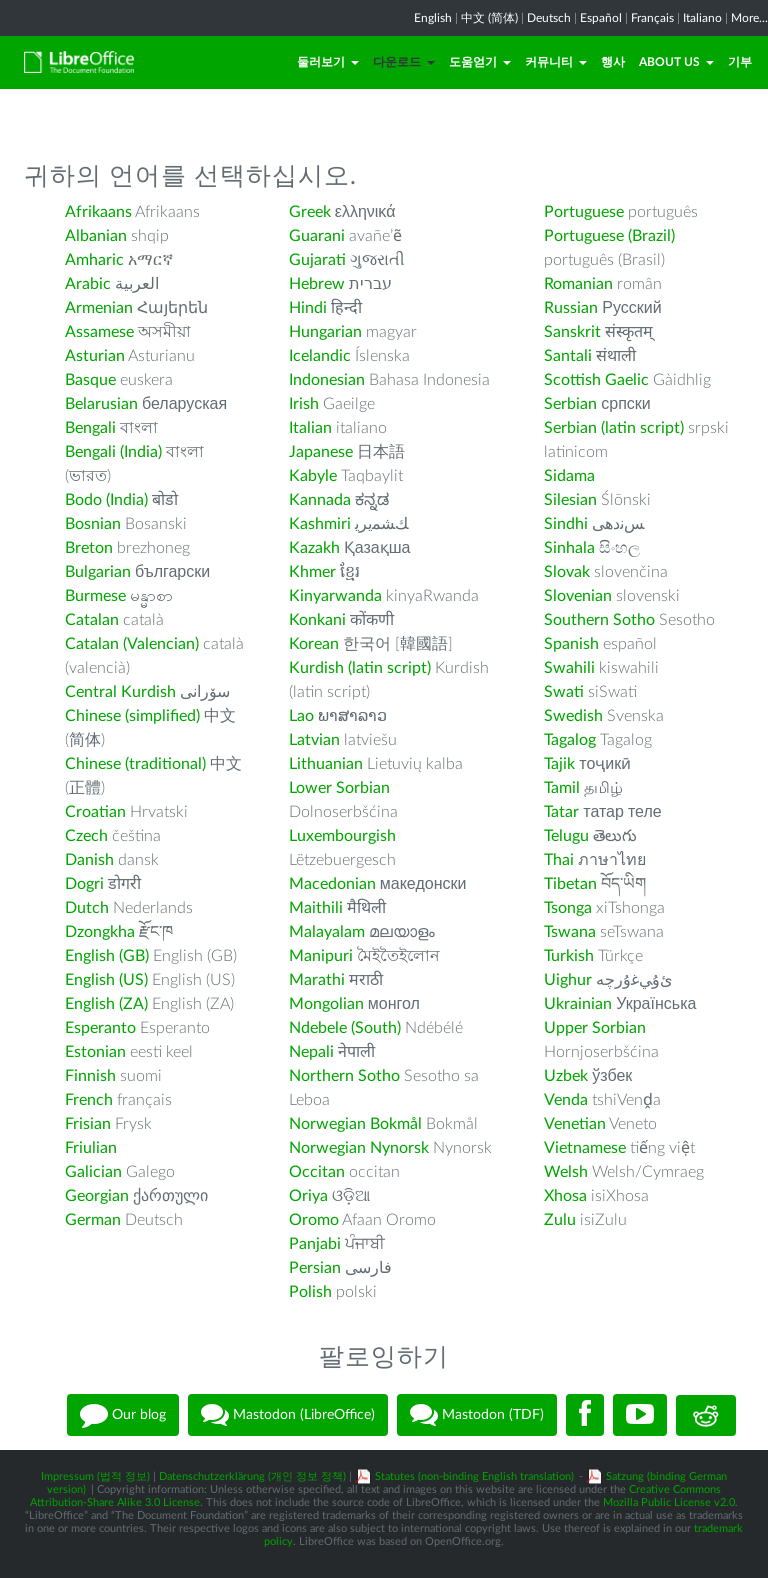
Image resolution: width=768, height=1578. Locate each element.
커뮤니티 (556, 62)
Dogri (84, 884)
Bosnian (93, 524)
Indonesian (327, 380)
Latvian (314, 740)
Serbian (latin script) (614, 428)
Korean (314, 644)
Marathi (317, 980)
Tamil (562, 788)
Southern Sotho (599, 620)
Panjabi (315, 1244)
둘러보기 (328, 62)
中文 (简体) (489, 18)
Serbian (570, 404)
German (93, 1220)
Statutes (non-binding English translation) (474, 1476)
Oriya (308, 1196)
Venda (566, 1100)
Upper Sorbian (595, 1028)
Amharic (94, 260)
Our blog (123, 1415)
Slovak (567, 572)
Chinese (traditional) (135, 764)
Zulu (560, 1220)
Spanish (571, 644)
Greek (310, 212)
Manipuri (321, 956)
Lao (301, 716)
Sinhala (569, 548)
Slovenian (578, 596)
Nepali (311, 1052)
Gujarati (317, 260)
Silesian (570, 500)
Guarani (317, 236)
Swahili (571, 668)
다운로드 (404, 62)
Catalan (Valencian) (132, 644)
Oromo (314, 1220)
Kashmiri (320, 524)
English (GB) (107, 956)
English (433, 18)
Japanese (321, 452)
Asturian (95, 356)
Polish (310, 1292)
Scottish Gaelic (596, 380)
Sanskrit (572, 332)
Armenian (99, 308)
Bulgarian (98, 572)
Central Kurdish (120, 692)
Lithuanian (326, 764)
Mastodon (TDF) (477, 1415)
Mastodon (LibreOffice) (288, 1415)
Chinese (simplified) (132, 716)
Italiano (702, 18)
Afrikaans (98, 212)
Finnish (90, 1076)
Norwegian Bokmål (355, 1124)
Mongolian (326, 1004)
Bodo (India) (106, 500)
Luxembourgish (342, 836)
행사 (613, 62)
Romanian (578, 284)
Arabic (88, 284)
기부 (740, 62)
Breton (89, 548)
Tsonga (568, 908)
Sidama (569, 476)
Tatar (561, 812)
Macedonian (332, 884)
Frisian (88, 1124)
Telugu (566, 836)
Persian (315, 1268)
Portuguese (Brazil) (609, 236)
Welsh (566, 1172)
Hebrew (317, 284)
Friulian (91, 1148)
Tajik (559, 764)
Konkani (317, 620)
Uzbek (566, 1076)
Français (652, 18)
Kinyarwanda (335, 596)
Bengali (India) (113, 452)
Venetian (575, 1124)
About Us (676, 62)
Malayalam (327, 932)
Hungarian (325, 332)
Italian (310, 428)
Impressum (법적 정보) (95, 1476)
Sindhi (566, 524)
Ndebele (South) (345, 1028)
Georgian (97, 1196)
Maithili (316, 908)
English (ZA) (106, 1004)
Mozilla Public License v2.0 (669, 1502)
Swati (564, 692)
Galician (93, 1172)
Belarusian (101, 404)
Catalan (92, 620)
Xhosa (565, 1196)
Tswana (570, 932)
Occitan (317, 1172)
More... (749, 18)
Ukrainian (578, 1004)
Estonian (95, 1052)
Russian (571, 308)
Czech (86, 836)
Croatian (95, 812)
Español (601, 18)
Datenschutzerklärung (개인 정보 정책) (252, 1476)
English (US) (106, 980)
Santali (568, 356)
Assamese (99, 332)
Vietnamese (585, 1148)
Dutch (87, 908)
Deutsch (549, 18)
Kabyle (313, 476)
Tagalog (570, 740)
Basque (90, 380)
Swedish (573, 716)
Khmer (312, 572)
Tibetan (570, 884)
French (89, 1100)
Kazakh (314, 548)
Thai (559, 860)
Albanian (96, 236)
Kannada (320, 500)
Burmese (95, 596)
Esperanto (100, 1028)
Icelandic (320, 356)
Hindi (308, 308)
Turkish (569, 956)
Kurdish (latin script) (360, 668)
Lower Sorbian (339, 788)
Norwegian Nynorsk (359, 1148)
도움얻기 (480, 62)
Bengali (90, 428)
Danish (89, 860)
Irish (304, 404)
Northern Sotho (344, 1076)
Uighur (568, 980)
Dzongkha (100, 932)
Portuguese (584, 212)
